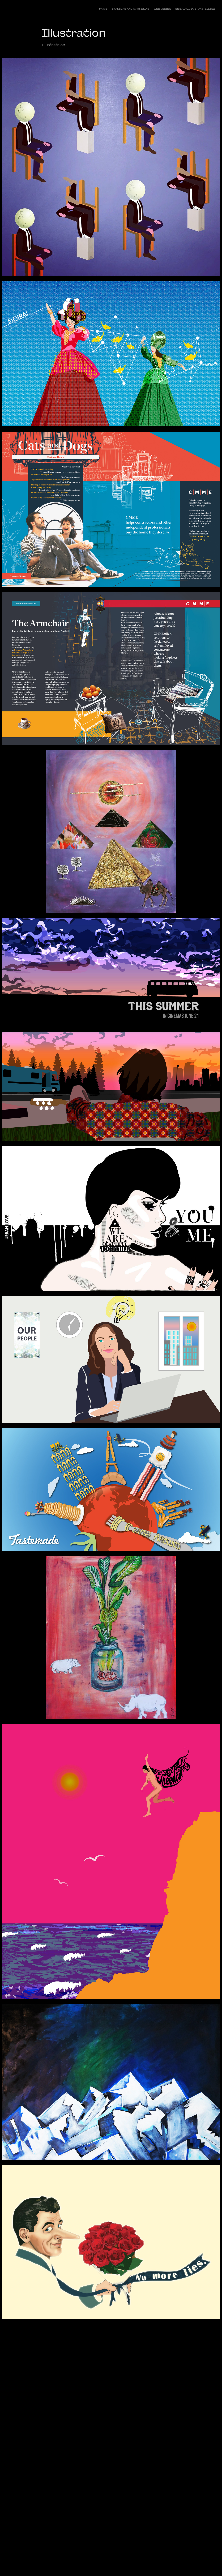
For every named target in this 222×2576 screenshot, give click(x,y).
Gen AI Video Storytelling (195, 8)
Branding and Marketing (131, 8)
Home (103, 8)
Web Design (162, 8)
